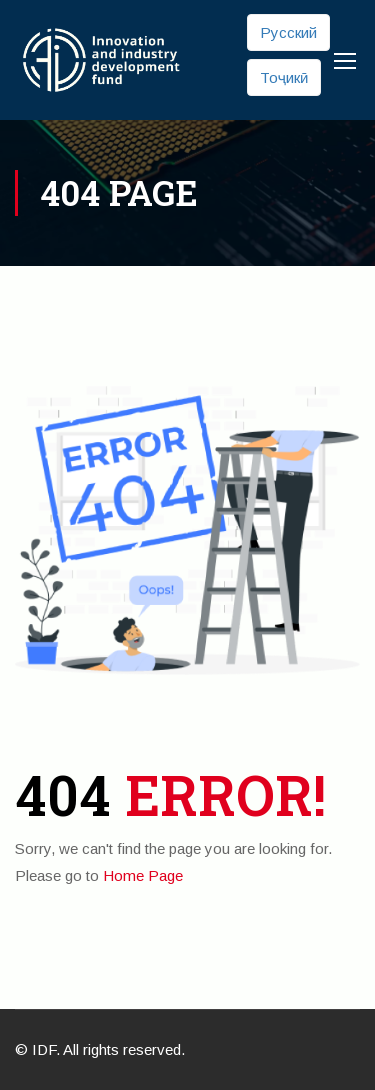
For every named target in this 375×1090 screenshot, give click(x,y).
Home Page (143, 875)
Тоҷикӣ (284, 77)
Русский (288, 32)
